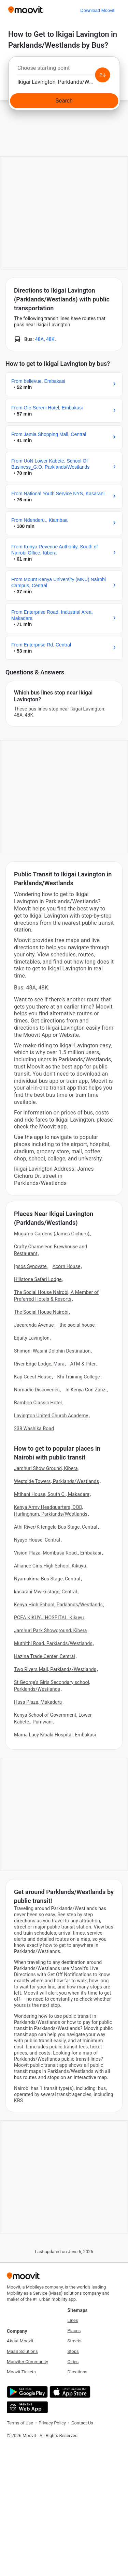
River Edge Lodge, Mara (39, 1364)
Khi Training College (78, 1376)
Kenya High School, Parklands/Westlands (58, 1604)
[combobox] (64, 70)
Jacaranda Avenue (34, 1325)
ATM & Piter (83, 1364)
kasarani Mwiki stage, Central (45, 1591)
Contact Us (82, 2422)
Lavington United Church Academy (51, 1415)
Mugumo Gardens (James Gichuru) (51, 1233)
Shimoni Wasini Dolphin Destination (52, 1351)
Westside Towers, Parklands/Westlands (56, 1481)
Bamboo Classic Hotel (38, 1402)
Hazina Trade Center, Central (44, 1656)
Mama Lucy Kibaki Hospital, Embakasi (55, 1734)
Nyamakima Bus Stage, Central (47, 1578)
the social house (77, 1325)
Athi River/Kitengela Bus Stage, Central (55, 1527)
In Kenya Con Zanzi (86, 1389)
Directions (77, 2371)
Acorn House (67, 1266)
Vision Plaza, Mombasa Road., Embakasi (57, 1553)
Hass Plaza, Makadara (38, 1702)
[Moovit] (25, 10)
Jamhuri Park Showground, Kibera (50, 1630)
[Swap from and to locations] (102, 74)
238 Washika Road (34, 1428)
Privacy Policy (52, 2422)
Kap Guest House (33, 1376)
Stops (73, 2351)
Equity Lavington (31, 1338)
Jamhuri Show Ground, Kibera (46, 1468)
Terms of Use (20, 2422)
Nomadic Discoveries (37, 1389)
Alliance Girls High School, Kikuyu (50, 1565)
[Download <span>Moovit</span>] (97, 10)
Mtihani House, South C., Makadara (51, 1494)
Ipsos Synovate (30, 1266)
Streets (75, 2340)
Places (74, 2330)
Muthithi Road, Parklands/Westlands (53, 1643)
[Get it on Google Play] (26, 2392)
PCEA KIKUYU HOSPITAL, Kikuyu (49, 1617)
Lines (73, 2320)
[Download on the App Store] (69, 2392)
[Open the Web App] (26, 2407)
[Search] (64, 100)
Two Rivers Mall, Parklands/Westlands (55, 1669)
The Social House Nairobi (41, 1312)
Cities (73, 2361)
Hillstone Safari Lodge (37, 1279)
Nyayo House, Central (37, 1540)
